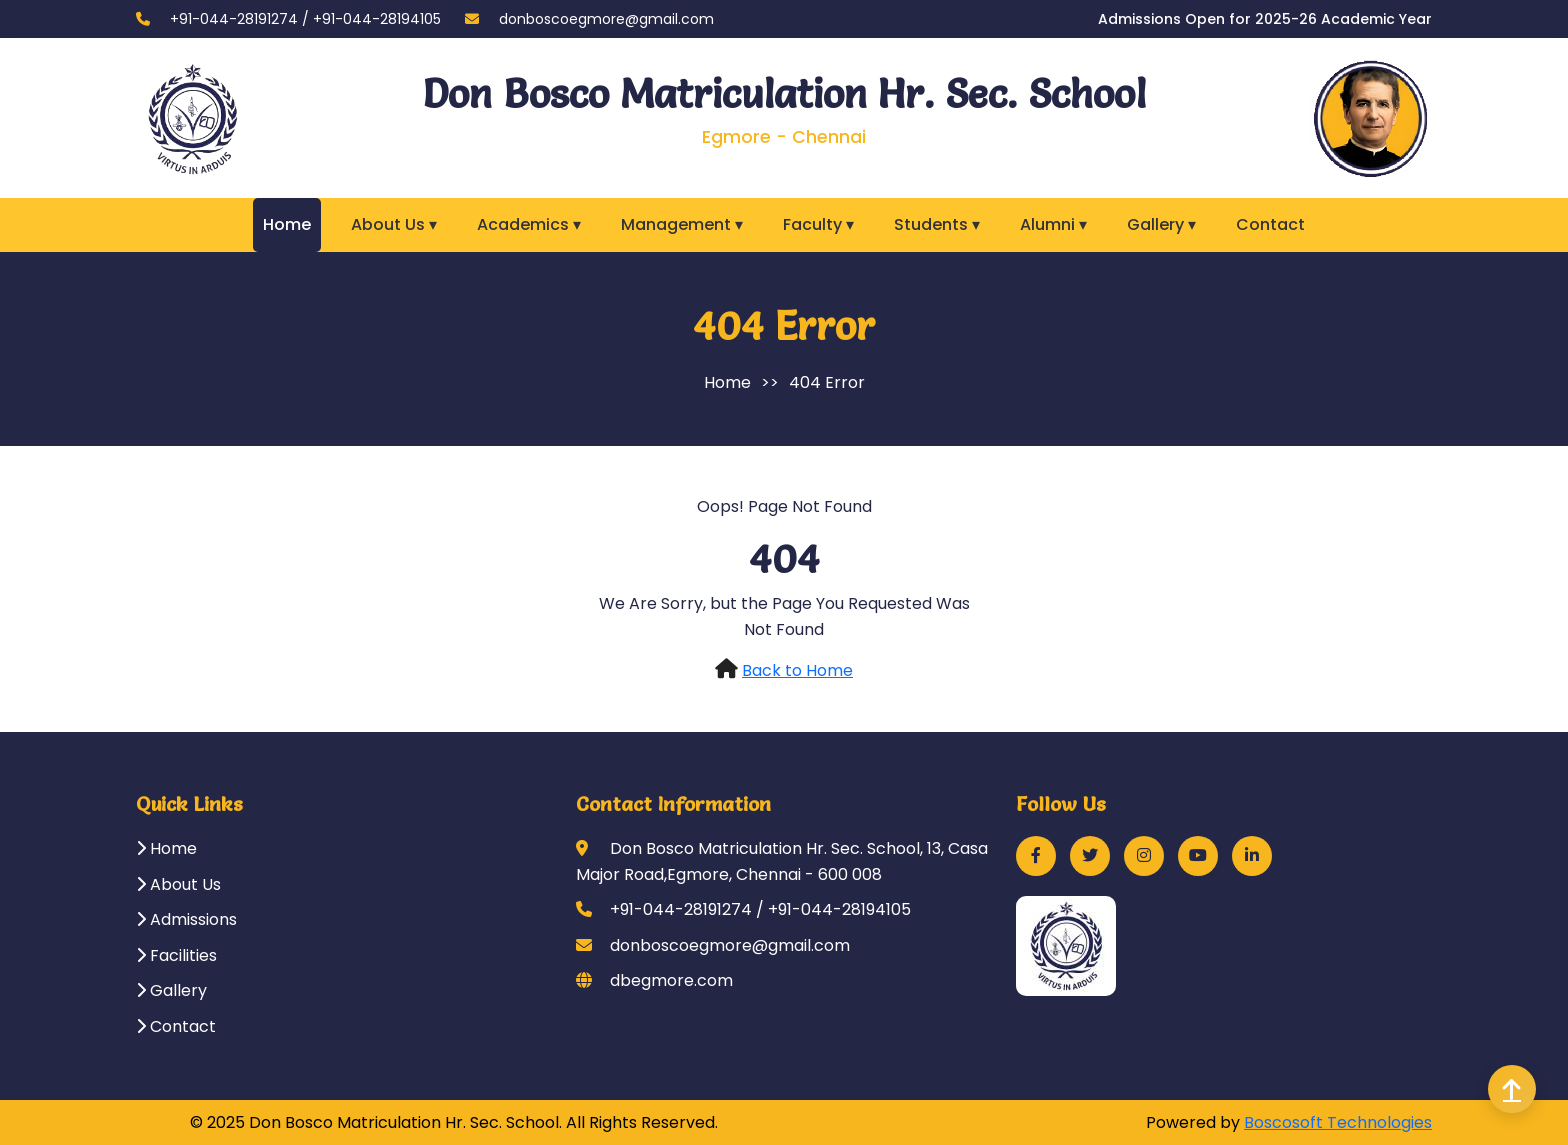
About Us (178, 884)
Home (287, 224)
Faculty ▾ (818, 224)
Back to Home (797, 670)
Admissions (186, 919)
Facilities (176, 955)
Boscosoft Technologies (1338, 1122)
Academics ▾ (529, 224)
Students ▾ (937, 224)
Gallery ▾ (1161, 224)
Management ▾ (682, 224)
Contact (1270, 224)
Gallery (171, 990)
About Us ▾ (394, 224)
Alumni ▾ (1053, 224)
